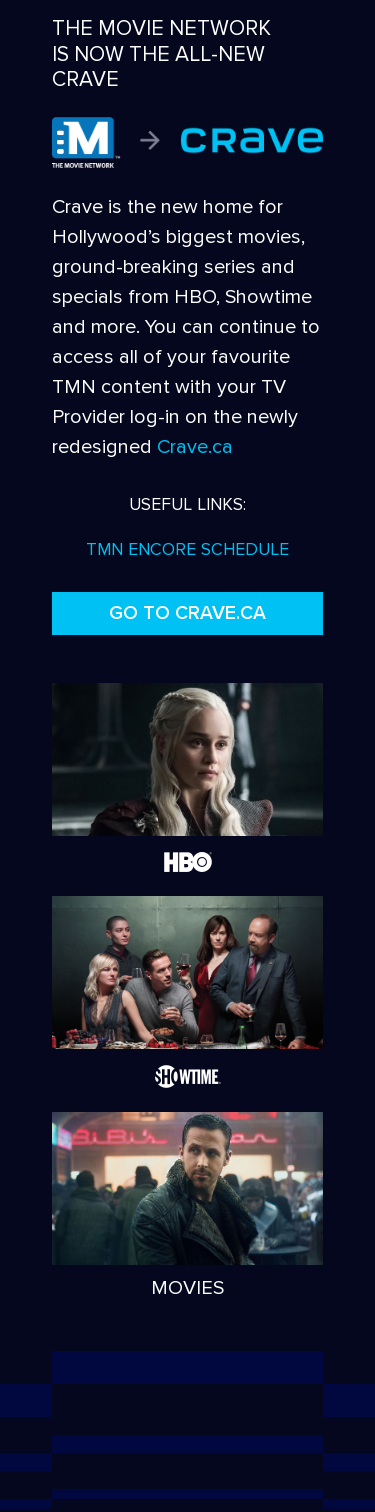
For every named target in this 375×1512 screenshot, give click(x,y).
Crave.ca (195, 447)
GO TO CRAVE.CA (187, 613)
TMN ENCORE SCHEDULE (187, 549)
